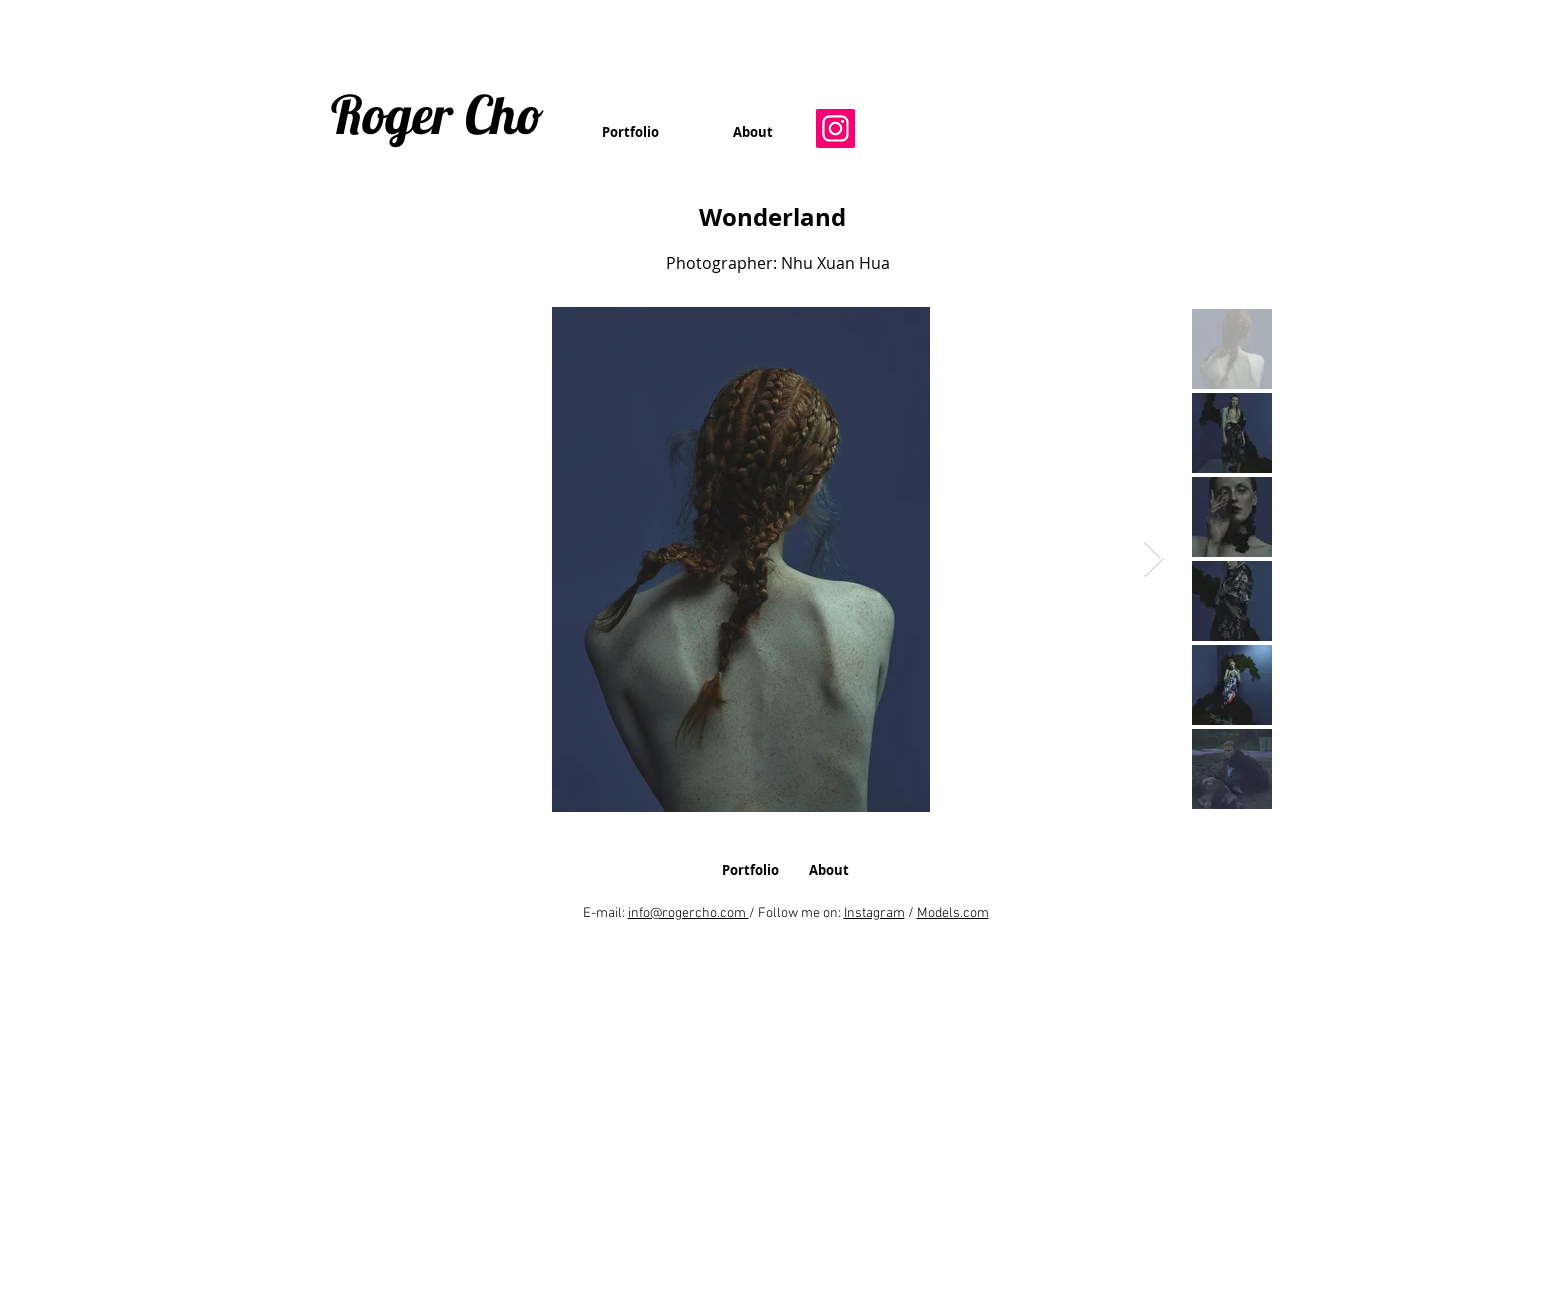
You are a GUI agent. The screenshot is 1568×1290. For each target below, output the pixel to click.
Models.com (953, 913)
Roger (392, 114)
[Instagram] (835, 128)
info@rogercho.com (687, 913)
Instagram (874, 913)
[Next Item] (1153, 559)
